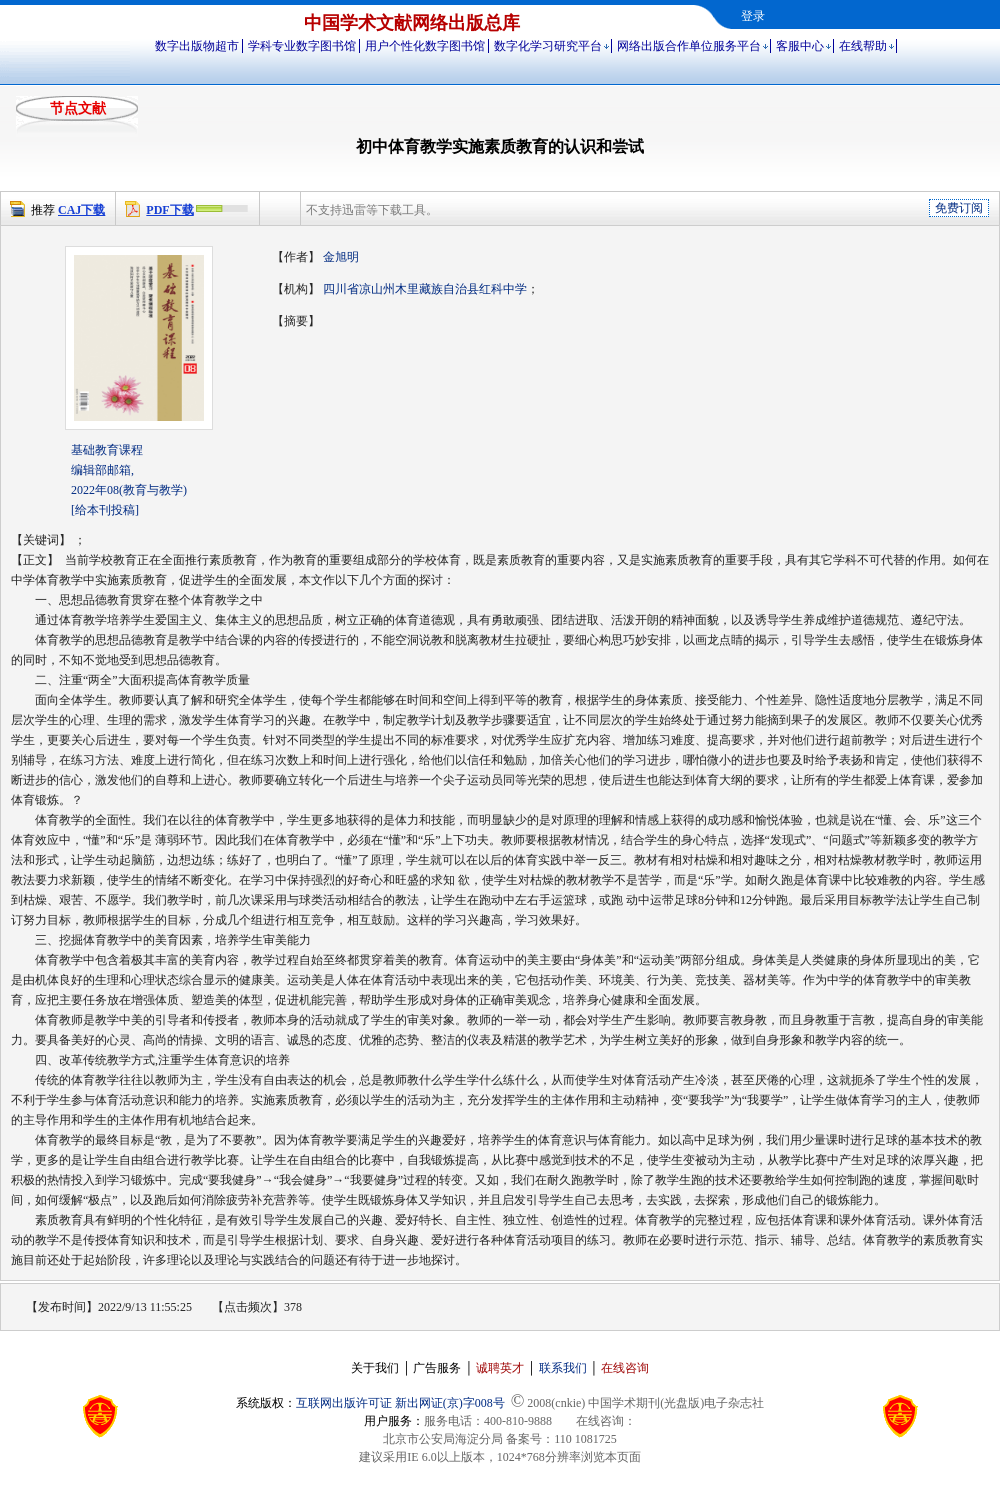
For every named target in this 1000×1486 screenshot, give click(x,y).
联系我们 (563, 1368)
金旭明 (341, 257)
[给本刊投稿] (105, 510)
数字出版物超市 (197, 46)
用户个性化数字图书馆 (425, 46)
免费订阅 (959, 208)
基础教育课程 (107, 450)
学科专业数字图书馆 (302, 46)
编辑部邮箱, (102, 470)
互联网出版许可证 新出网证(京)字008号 (400, 1403)
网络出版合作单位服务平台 (689, 46)
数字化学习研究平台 (548, 46)
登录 (753, 16)
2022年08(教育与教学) (129, 490)
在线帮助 (863, 46)
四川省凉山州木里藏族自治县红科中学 (425, 289)
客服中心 (800, 46)
